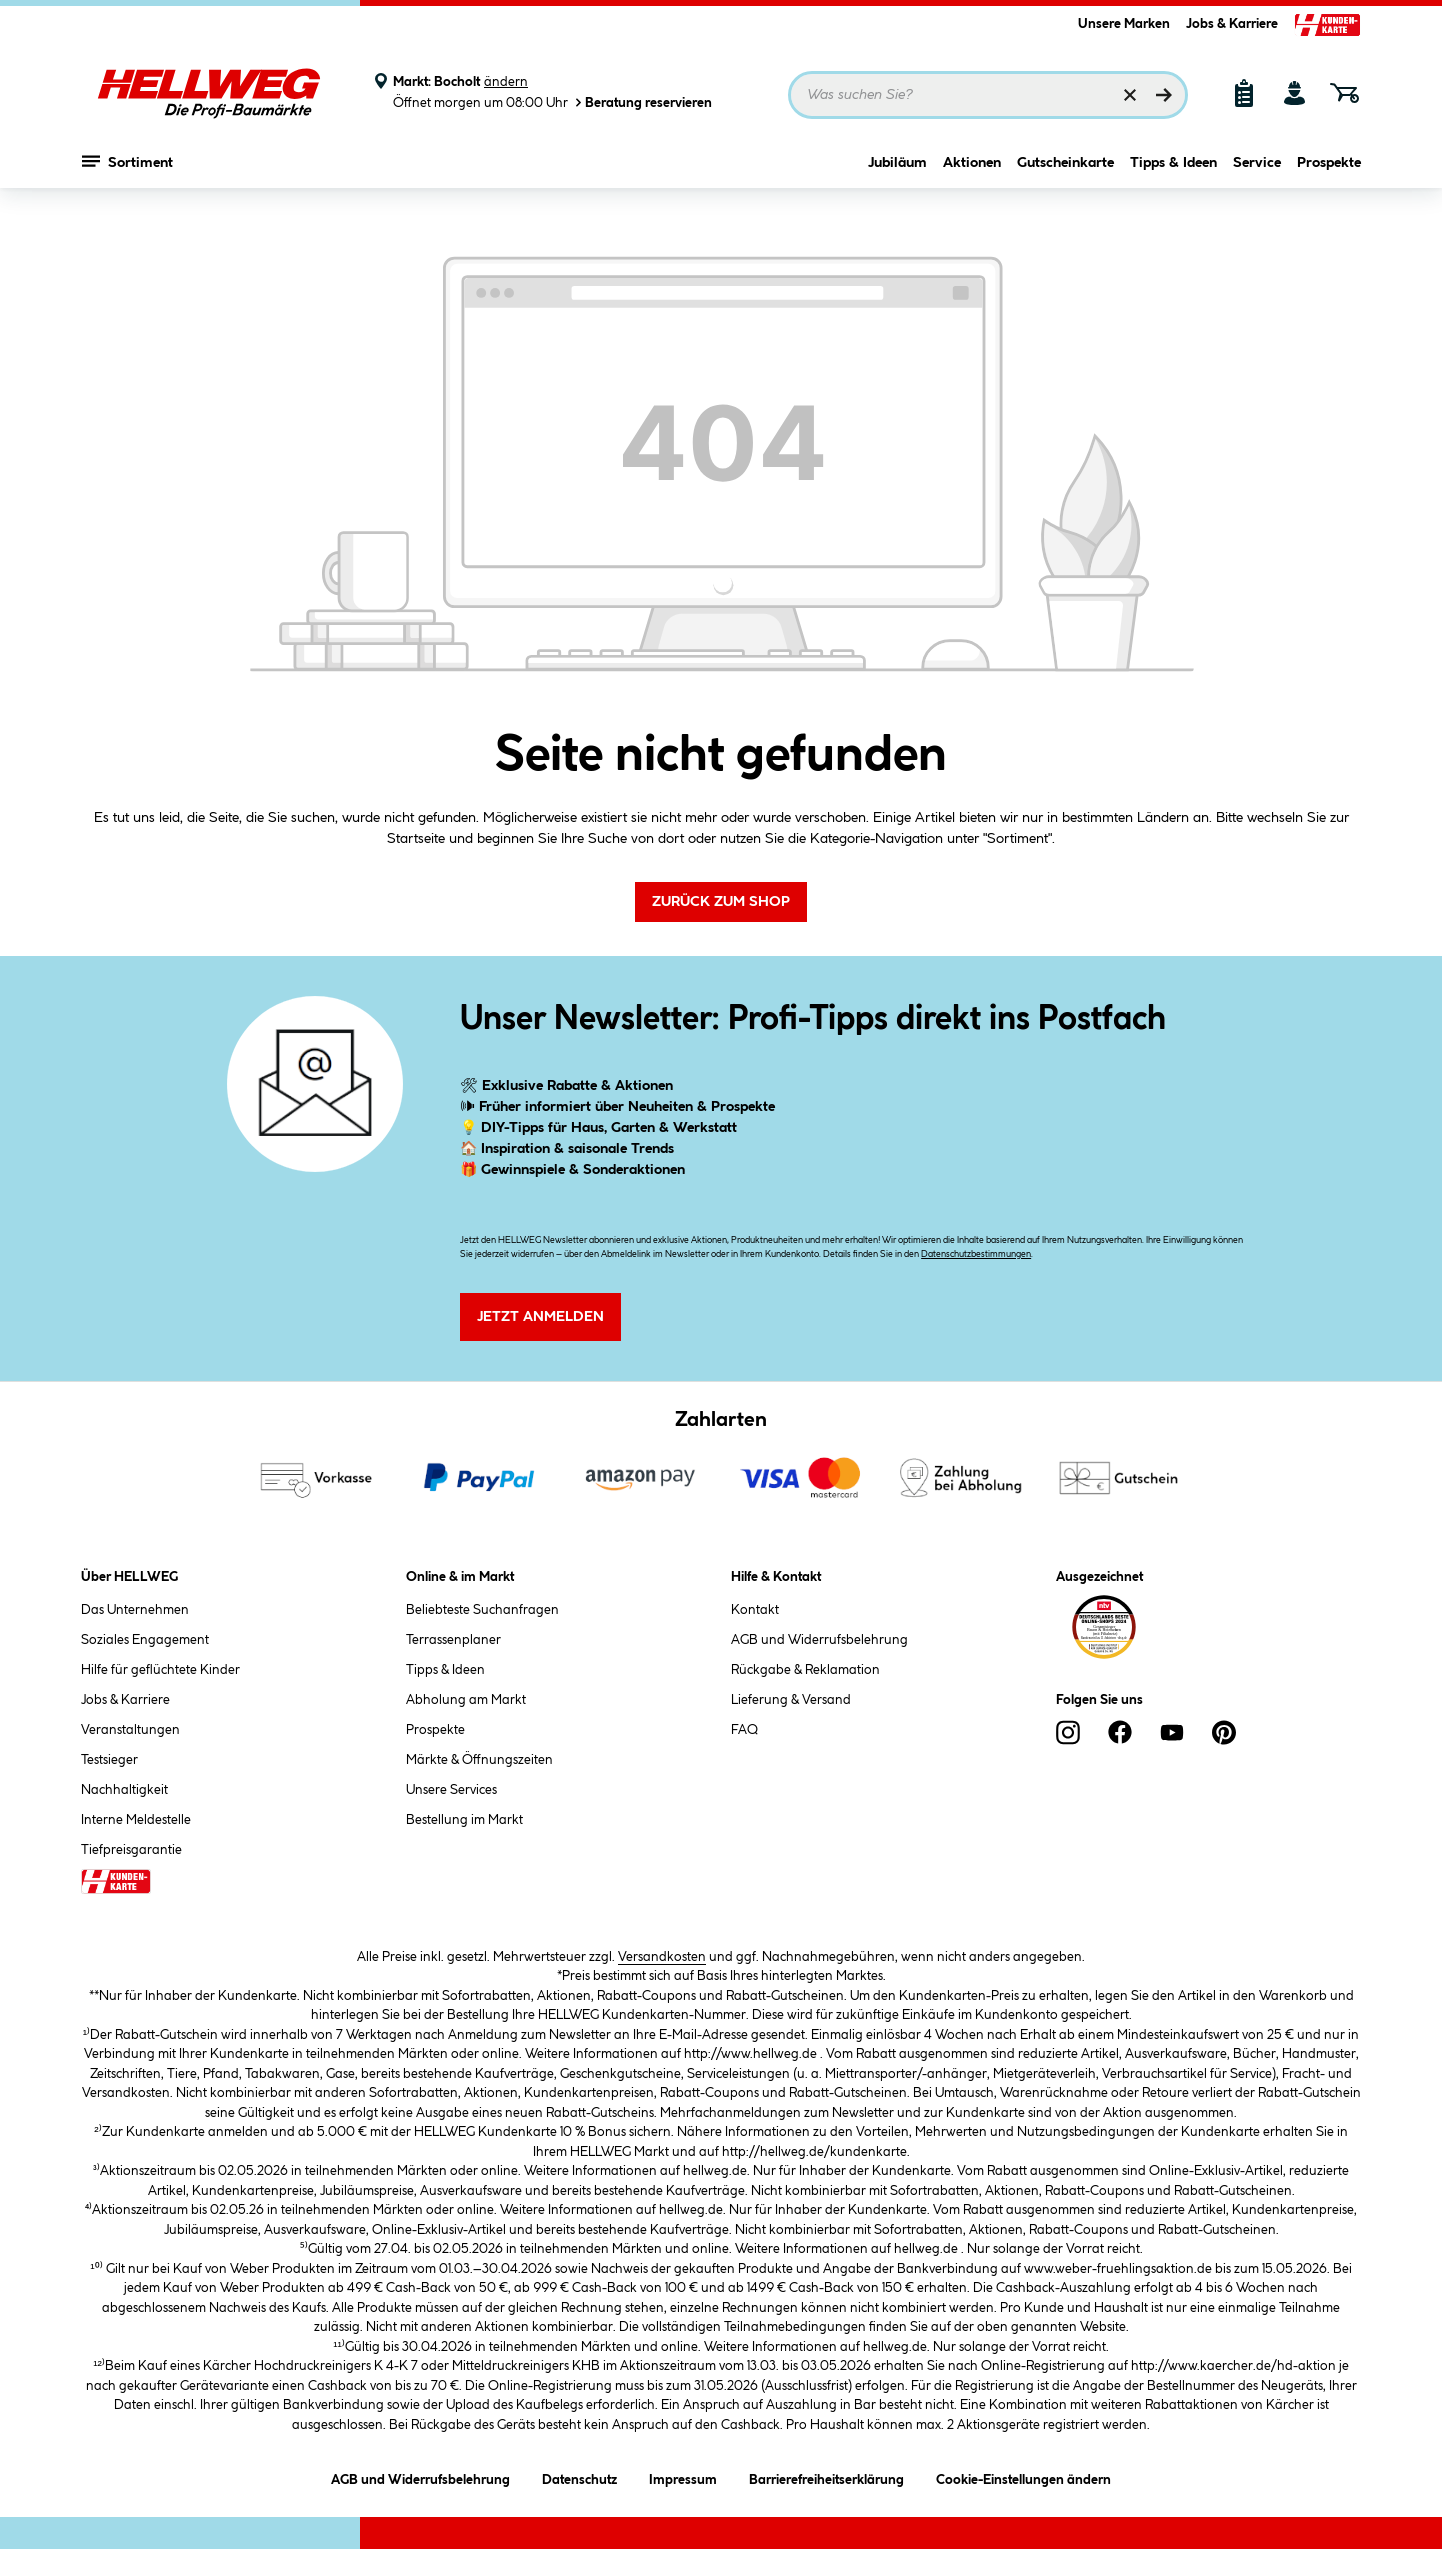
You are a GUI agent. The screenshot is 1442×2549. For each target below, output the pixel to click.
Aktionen (972, 177)
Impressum (683, 2476)
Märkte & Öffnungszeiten (479, 1760)
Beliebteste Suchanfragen (482, 1610)
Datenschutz (579, 2476)
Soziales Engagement (145, 1640)
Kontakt (755, 1610)
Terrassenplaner (453, 1640)
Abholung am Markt (466, 1700)
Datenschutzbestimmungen (976, 1254)
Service (1257, 177)
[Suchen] (1164, 95)
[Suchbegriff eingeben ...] (988, 95)
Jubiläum (897, 177)
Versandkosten (662, 1957)
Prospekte (1329, 177)
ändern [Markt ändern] (506, 82)
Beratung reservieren (642, 102)
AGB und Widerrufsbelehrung (819, 1640)
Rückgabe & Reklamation (805, 1670)
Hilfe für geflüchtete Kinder (160, 1670)
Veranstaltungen (130, 1730)
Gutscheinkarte (1065, 177)
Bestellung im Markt (464, 1820)
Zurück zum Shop (721, 902)
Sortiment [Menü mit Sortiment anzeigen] (127, 175)
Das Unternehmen (135, 1610)
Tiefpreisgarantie (131, 1850)
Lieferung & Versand (791, 1700)
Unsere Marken (1124, 24)
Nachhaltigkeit (124, 1790)
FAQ (744, 1730)
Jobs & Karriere (1232, 24)
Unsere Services (451, 1790)
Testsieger (109, 1760)
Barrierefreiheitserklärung (826, 2476)
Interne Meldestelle (136, 1820)
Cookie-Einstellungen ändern (1023, 2476)
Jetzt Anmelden (540, 1317)
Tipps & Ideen (1173, 177)
